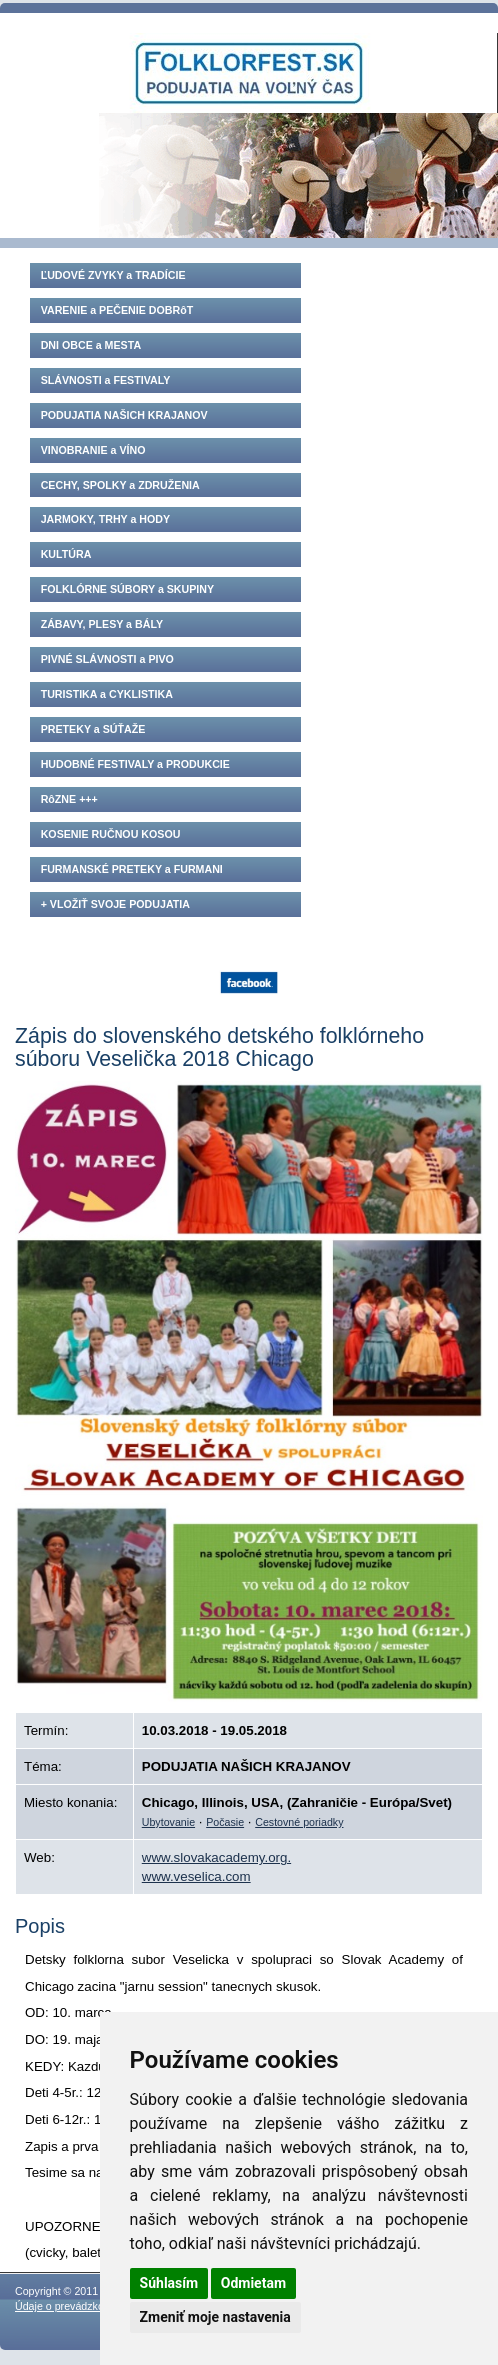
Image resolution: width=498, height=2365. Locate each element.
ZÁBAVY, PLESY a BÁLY (102, 624)
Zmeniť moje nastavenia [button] (215, 2317)
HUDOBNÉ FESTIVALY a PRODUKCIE (135, 764)
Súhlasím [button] (169, 2283)
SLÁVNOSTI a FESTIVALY (106, 380)
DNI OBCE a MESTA (91, 345)
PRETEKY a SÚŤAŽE (93, 729)
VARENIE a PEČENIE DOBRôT (117, 310)
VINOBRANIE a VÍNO (93, 450)
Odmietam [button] (253, 2283)
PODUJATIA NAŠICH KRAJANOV (124, 415)
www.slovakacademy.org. (216, 1857)
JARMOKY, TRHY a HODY (105, 519)
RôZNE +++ (69, 799)
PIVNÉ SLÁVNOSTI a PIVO (107, 659)
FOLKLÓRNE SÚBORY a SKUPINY (127, 589)
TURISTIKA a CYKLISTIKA (107, 694)
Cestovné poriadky (299, 1822)
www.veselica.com (196, 1876)
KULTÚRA (66, 554)
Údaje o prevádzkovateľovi (78, 2306)
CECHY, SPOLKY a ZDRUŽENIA (120, 485)
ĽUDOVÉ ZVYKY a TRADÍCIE (113, 275)
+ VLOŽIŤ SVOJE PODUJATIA (115, 904)
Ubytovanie (168, 1822)
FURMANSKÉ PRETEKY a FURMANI (132, 869)
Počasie (225, 1822)
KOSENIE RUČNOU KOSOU (111, 834)
